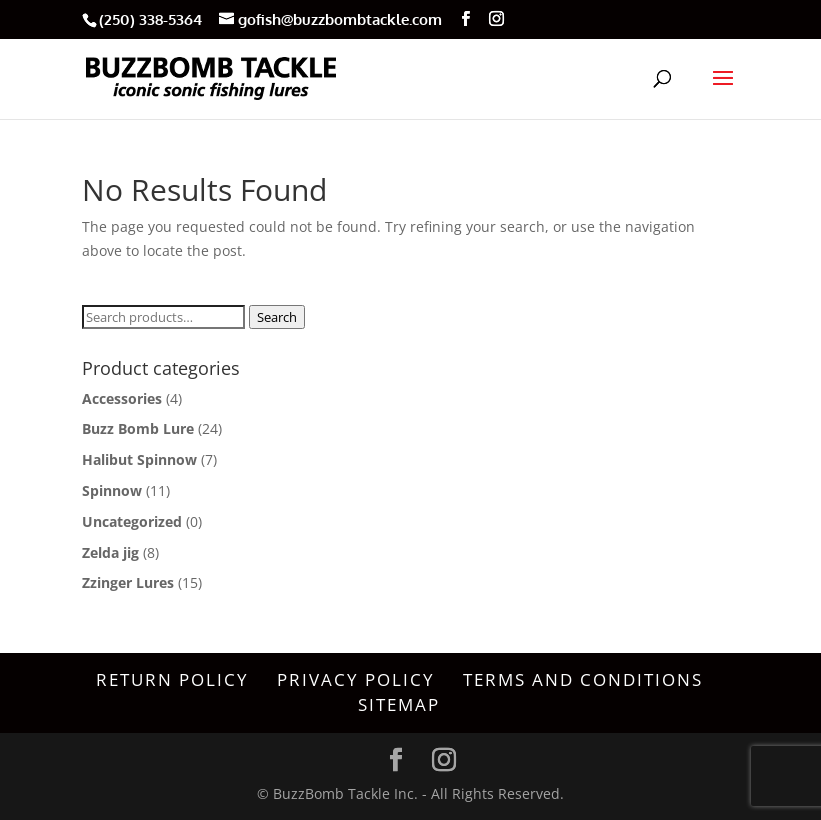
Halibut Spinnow (139, 459)
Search (277, 317)
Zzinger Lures (128, 582)
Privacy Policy (356, 679)
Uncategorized (132, 521)
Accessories (122, 398)
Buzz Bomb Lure (138, 428)
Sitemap (399, 704)
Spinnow (112, 490)
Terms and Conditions (583, 679)
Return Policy (172, 679)
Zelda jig (110, 552)
